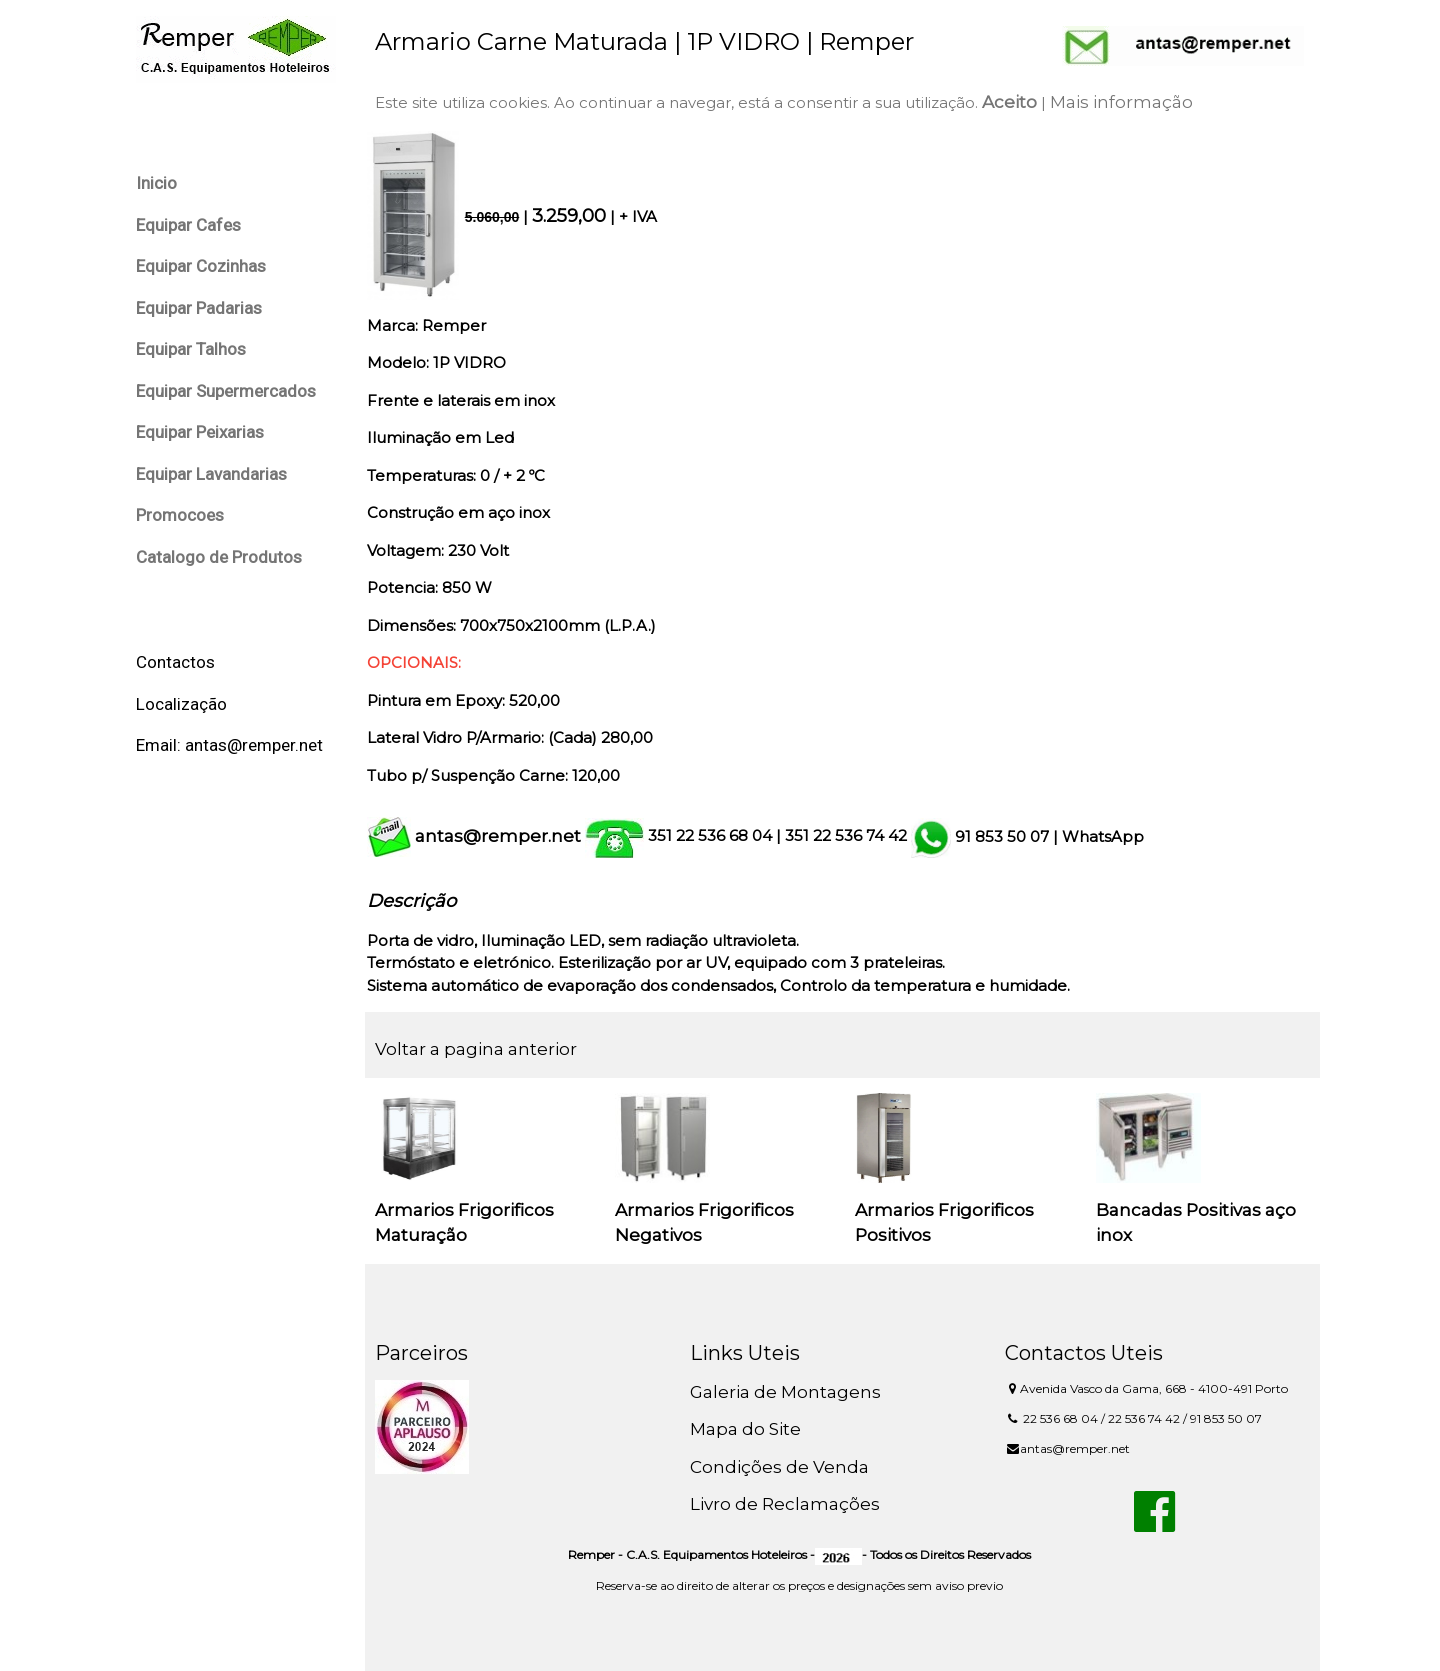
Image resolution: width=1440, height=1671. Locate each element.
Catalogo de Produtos (219, 557)
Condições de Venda (783, 1467)
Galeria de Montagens (789, 1392)
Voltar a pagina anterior (482, 1049)
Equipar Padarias (199, 308)
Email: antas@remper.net (229, 745)
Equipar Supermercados (226, 391)
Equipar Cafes (188, 225)
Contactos (175, 662)
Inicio (156, 183)
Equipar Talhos (191, 349)
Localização (181, 704)
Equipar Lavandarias (211, 474)
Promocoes (180, 515)
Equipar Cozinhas (201, 266)
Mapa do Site (749, 1429)
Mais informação (1127, 102)
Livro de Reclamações (789, 1504)
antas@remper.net (504, 836)
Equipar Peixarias (200, 432)
